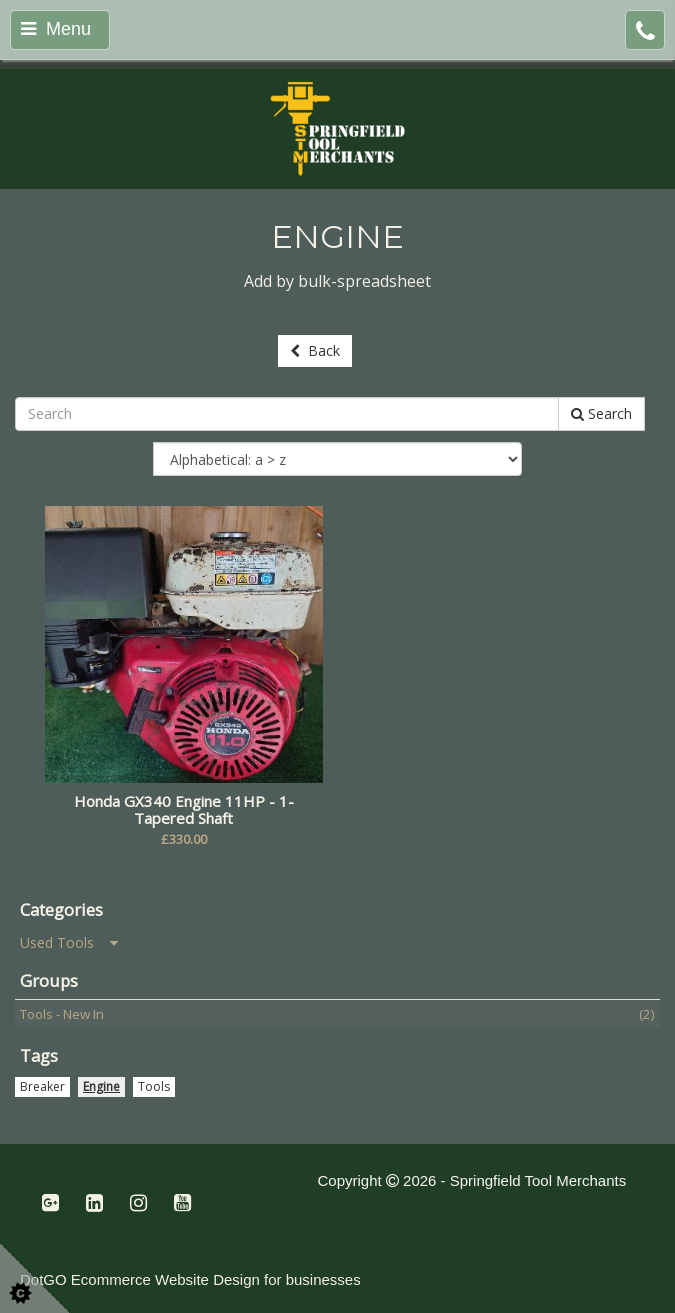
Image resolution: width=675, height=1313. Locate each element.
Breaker (42, 1086)
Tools (154, 1086)
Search (601, 413)
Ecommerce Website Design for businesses (216, 1279)
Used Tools (69, 942)
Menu (56, 29)
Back (315, 350)
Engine (101, 1086)
